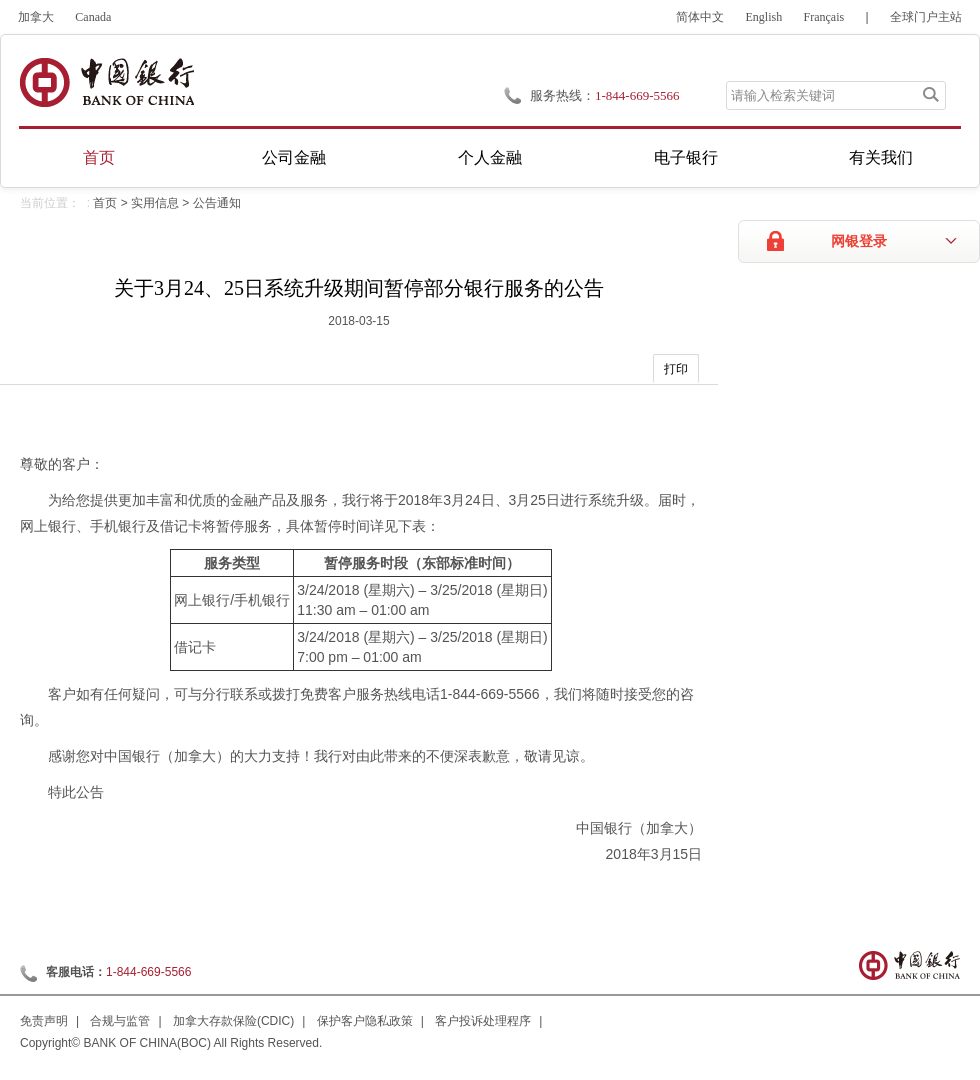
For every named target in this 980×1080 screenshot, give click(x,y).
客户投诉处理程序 (483, 1021)
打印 (676, 369)
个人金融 (490, 157)
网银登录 (859, 241)
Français (824, 17)
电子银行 (686, 157)
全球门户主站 (926, 17)
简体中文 (700, 17)
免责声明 (44, 1021)
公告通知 (217, 203)
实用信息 (155, 203)
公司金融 (294, 157)
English (764, 17)
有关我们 (881, 157)
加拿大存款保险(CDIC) (233, 1021)
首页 (99, 157)
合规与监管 (120, 1021)
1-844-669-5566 (148, 972)
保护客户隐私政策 (365, 1021)
